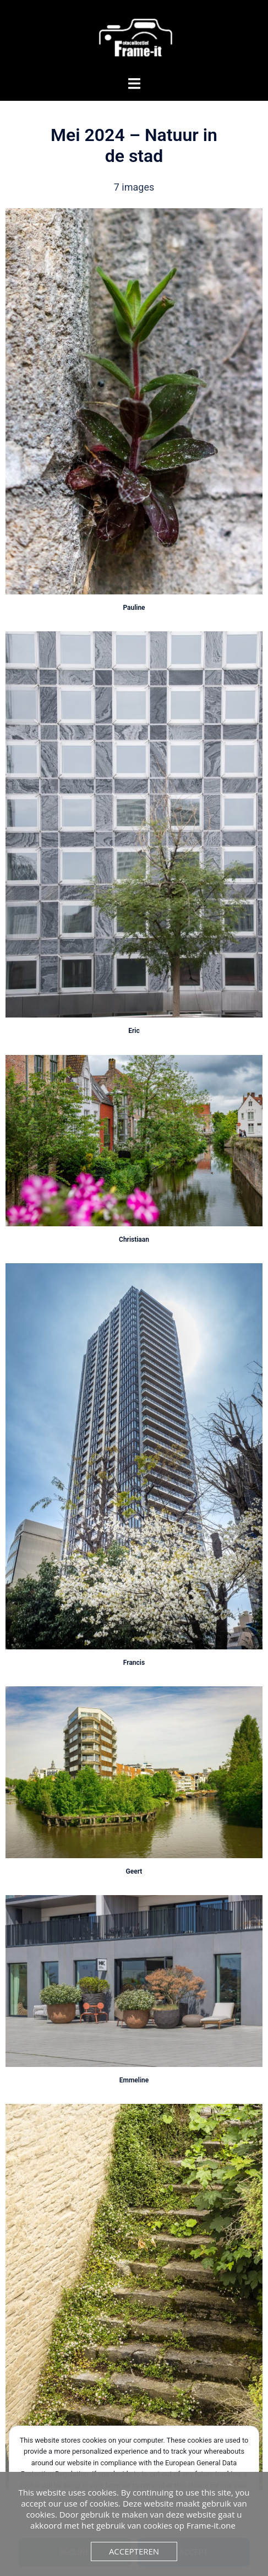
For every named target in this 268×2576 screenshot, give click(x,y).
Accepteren (134, 2551)
